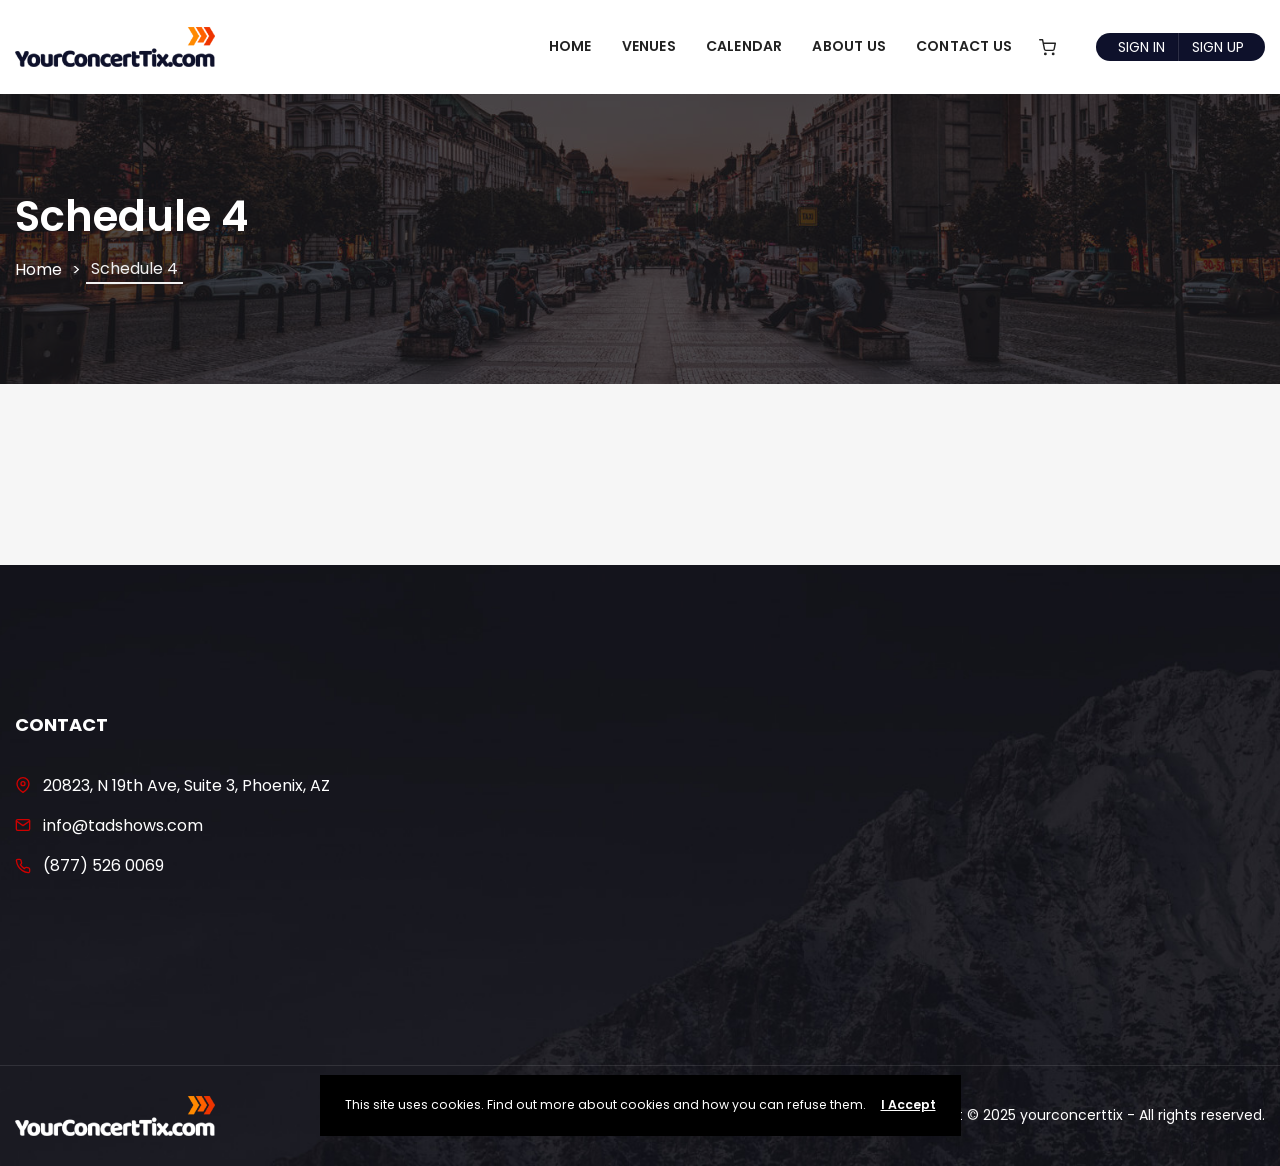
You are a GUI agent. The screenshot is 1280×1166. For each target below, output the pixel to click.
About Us (849, 46)
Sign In (1141, 47)
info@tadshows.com (123, 825)
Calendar (744, 46)
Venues (649, 46)
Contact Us (964, 46)
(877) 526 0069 (103, 865)
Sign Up (1218, 47)
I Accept (908, 1104)
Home (570, 46)
